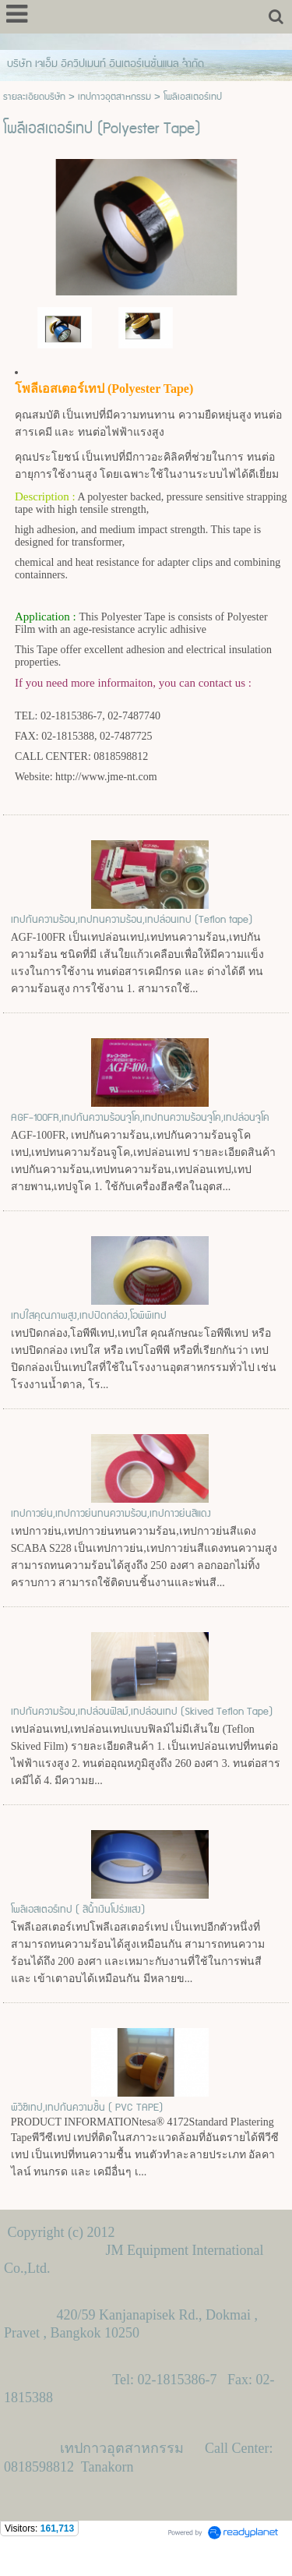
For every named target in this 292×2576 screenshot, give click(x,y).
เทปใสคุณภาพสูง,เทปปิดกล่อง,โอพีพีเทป (89, 1315)
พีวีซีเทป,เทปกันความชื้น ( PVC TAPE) (87, 2107)
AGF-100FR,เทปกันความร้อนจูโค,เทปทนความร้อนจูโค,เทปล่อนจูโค (140, 1117)
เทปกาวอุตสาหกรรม (114, 97)
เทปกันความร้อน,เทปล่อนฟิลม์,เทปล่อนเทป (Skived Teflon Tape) (142, 1711)
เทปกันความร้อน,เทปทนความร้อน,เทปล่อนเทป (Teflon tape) (131, 919)
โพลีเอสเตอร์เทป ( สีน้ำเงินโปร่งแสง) (78, 1909)
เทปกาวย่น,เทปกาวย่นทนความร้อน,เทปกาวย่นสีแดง (111, 1513)
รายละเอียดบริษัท (34, 97)
